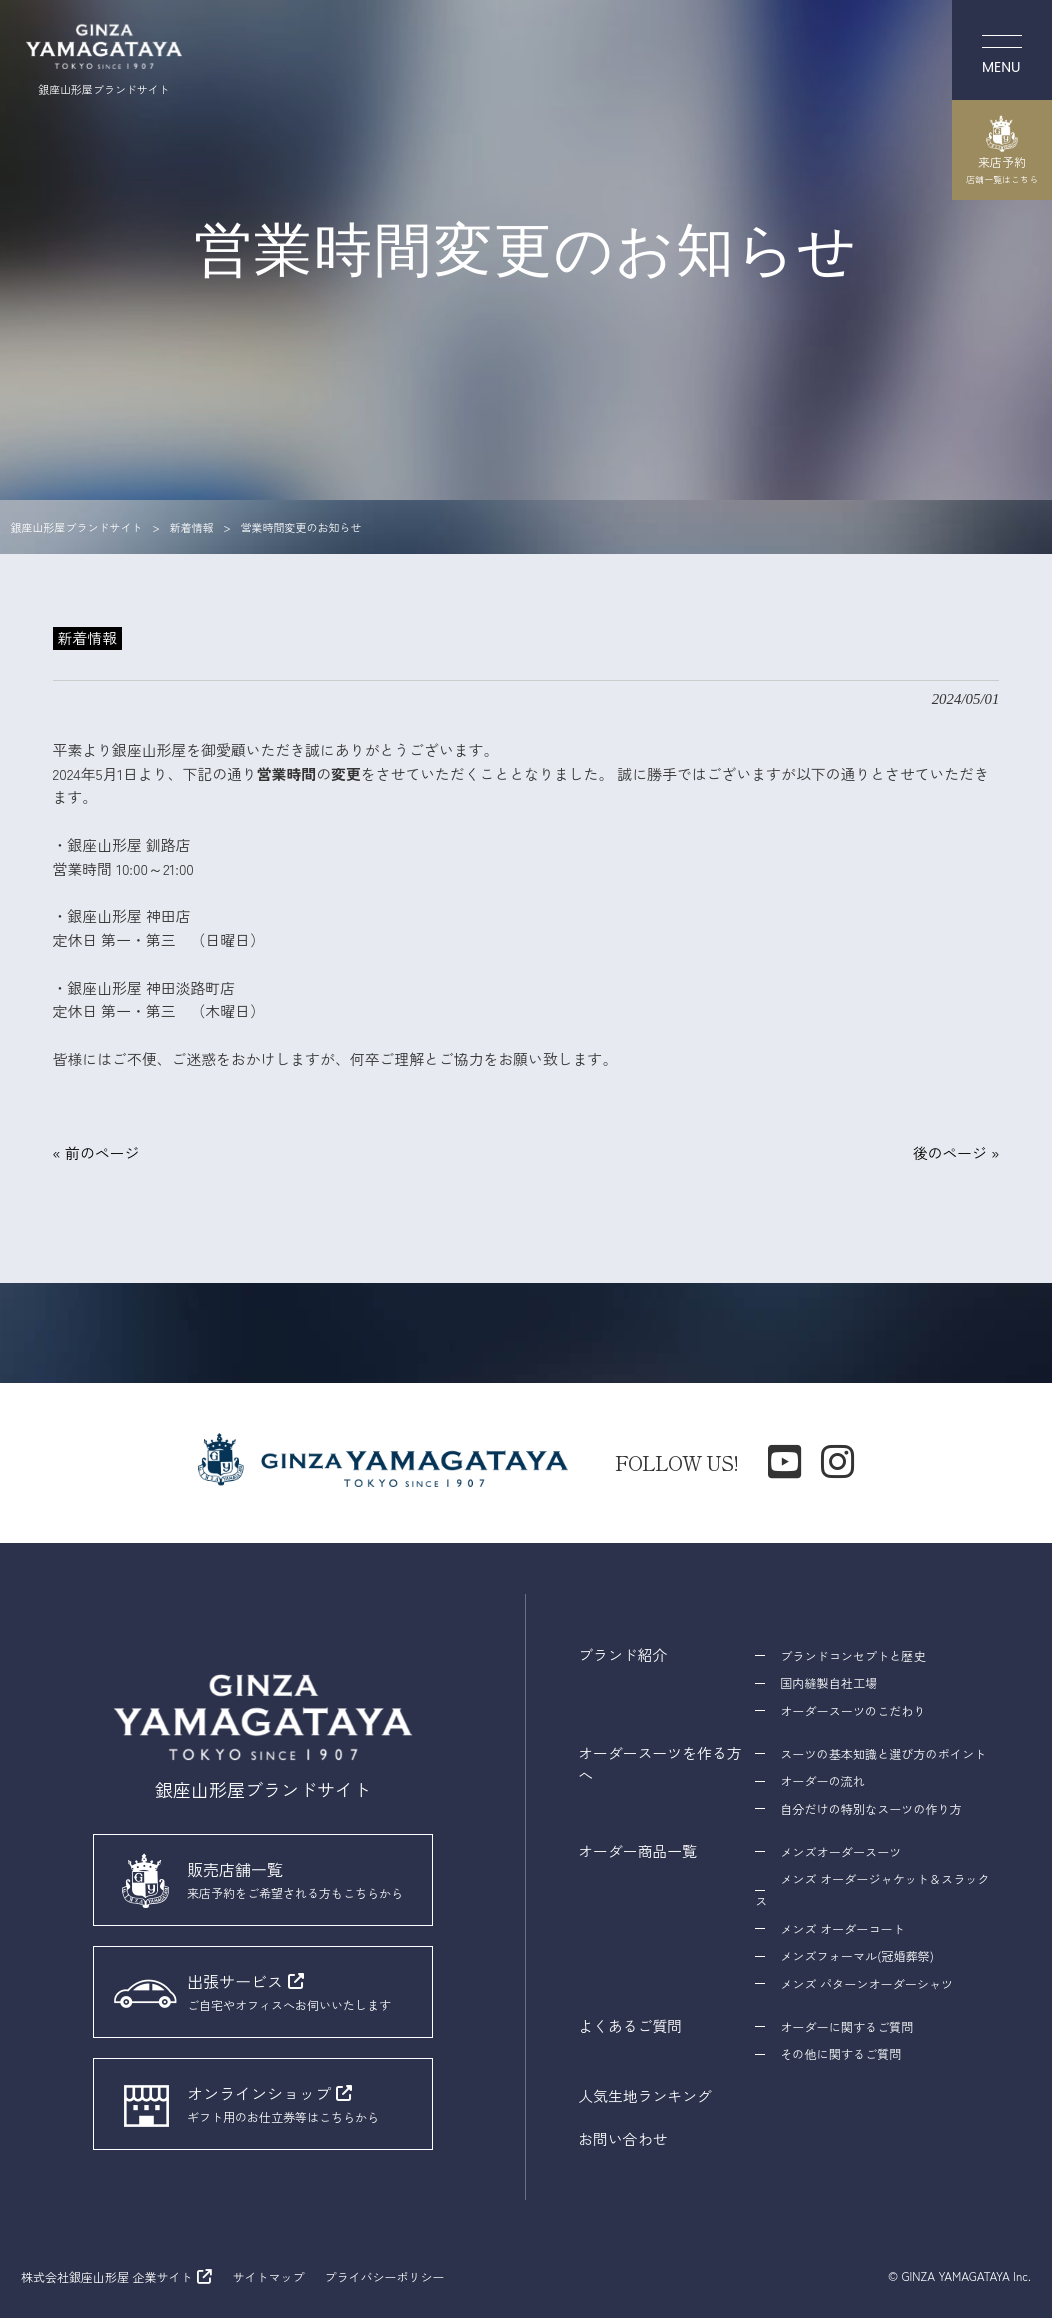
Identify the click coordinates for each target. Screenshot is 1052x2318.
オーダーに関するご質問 (846, 2026)
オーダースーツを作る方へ (659, 1763)
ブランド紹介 (622, 1654)
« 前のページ (96, 1152)
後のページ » (956, 1152)
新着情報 (87, 637)
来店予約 (1002, 150)
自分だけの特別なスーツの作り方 (871, 1808)
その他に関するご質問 (840, 2053)
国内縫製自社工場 (828, 1682)
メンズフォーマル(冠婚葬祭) (857, 1955)
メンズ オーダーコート (842, 1928)
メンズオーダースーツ (840, 1851)
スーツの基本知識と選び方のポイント (883, 1753)
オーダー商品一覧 (637, 1850)
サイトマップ (268, 2276)
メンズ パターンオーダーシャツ (866, 1983)
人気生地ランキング (645, 2095)
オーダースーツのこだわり (852, 1710)
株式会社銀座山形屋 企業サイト (106, 2276)
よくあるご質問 (630, 2025)
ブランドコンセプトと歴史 (852, 1655)
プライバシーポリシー (384, 2276)
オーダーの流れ (822, 1780)
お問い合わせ (622, 2138)
